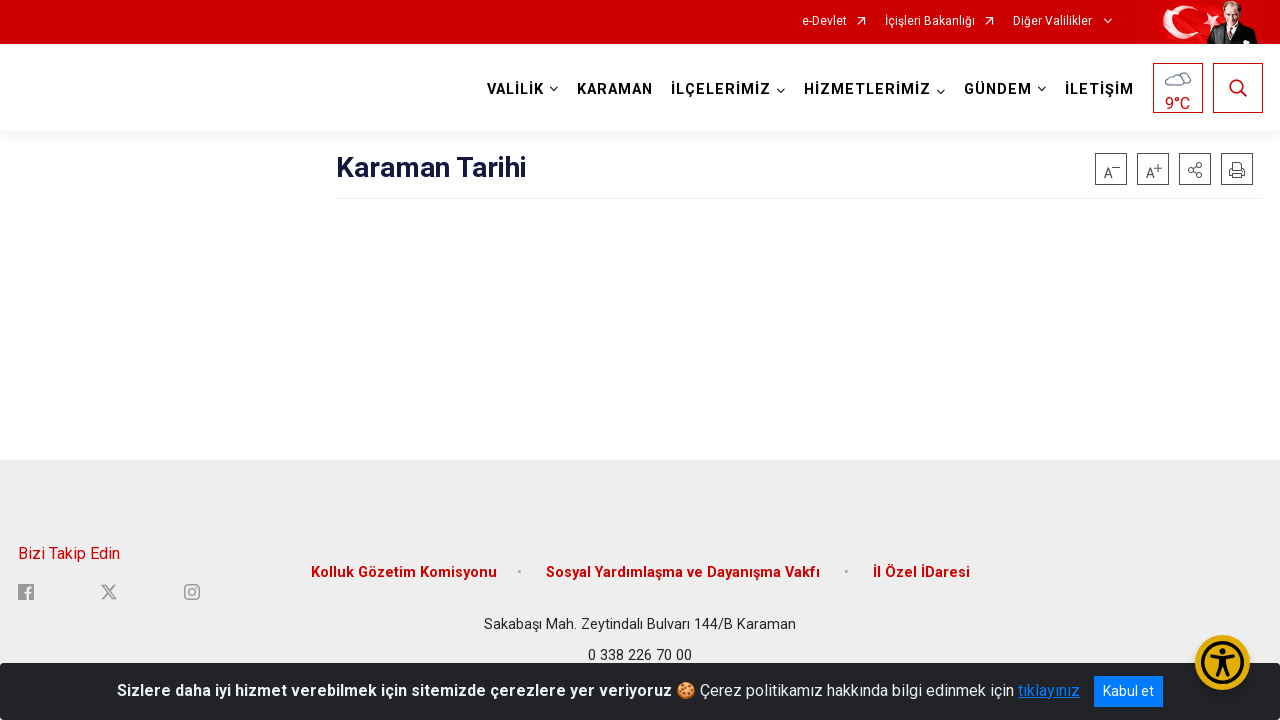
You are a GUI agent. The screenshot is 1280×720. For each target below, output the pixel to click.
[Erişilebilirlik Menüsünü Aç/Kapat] (1222, 662)
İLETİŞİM (1099, 89)
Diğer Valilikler (1054, 21)
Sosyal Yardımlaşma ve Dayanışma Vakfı (685, 572)
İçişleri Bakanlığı (930, 21)
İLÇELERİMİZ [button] (721, 89)
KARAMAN (615, 89)
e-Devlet (824, 21)
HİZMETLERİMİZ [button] (867, 89)
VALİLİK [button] (515, 89)
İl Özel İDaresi (921, 572)
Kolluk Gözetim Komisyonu (404, 572)
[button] (1195, 169)
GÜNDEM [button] (998, 89)
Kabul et (1128, 691)
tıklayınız (1049, 690)
